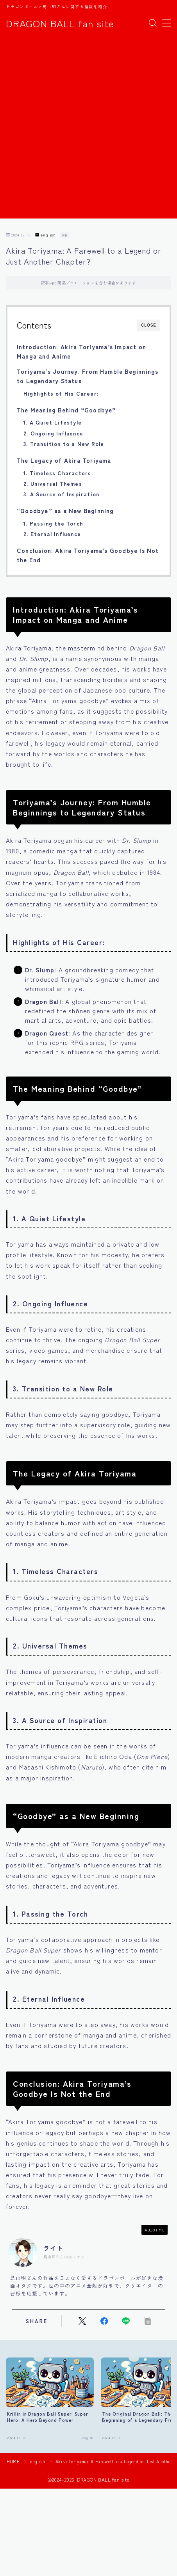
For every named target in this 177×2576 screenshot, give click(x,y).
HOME (13, 2461)
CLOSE (148, 325)
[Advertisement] (88, 130)
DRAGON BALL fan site (60, 23)
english (45, 235)
